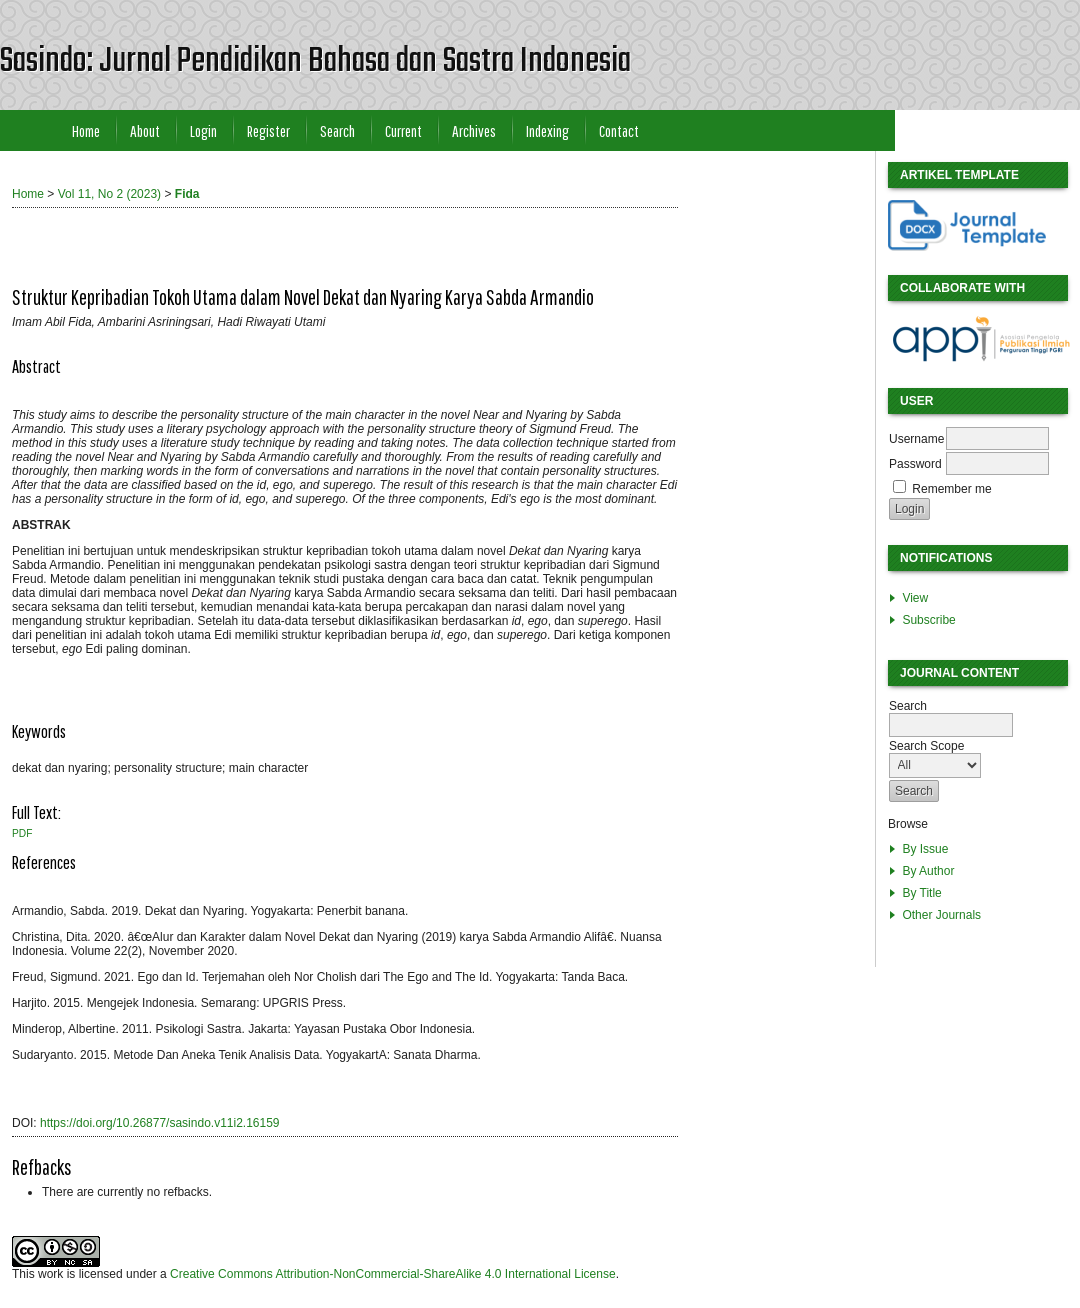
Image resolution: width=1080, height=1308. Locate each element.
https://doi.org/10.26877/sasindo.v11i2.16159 (160, 1123)
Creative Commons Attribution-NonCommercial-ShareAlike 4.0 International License (393, 1274)
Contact (619, 130)
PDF (22, 833)
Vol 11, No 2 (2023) (109, 194)
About (145, 130)
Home (86, 130)
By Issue (925, 849)
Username (916, 439)
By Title (921, 893)
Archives (474, 130)
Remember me (951, 489)
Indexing (547, 130)
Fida (187, 194)
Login (203, 130)
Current (403, 130)
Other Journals (941, 915)
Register (268, 130)
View (915, 598)
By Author (928, 871)
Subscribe (928, 620)
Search (337, 130)
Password (915, 464)
